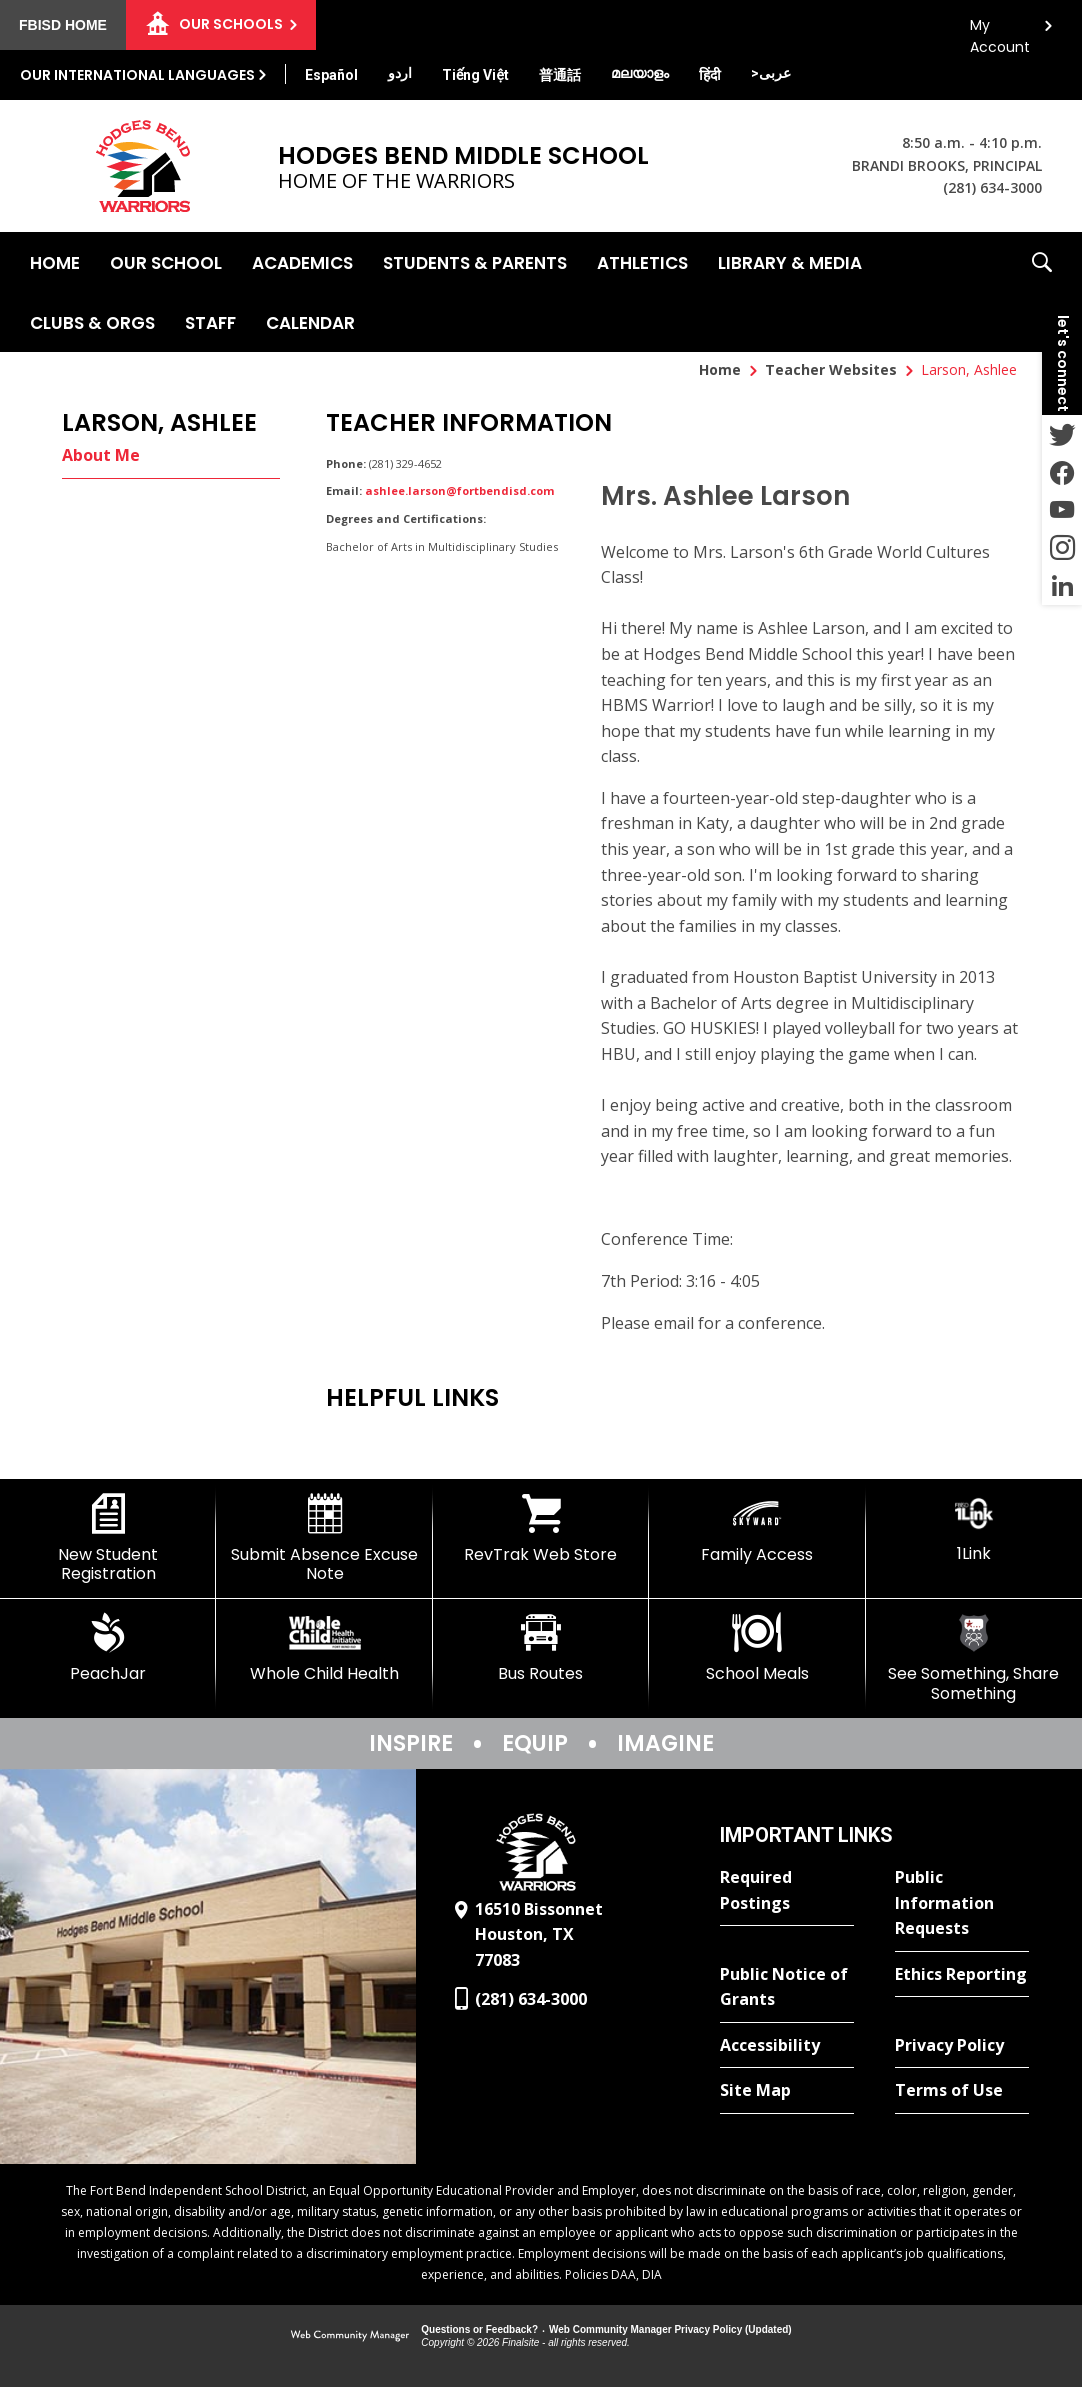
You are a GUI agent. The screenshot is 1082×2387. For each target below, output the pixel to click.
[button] (1042, 292)
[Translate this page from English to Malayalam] (640, 73)
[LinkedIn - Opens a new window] (1062, 586)
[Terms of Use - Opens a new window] (962, 2091)
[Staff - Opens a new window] (210, 322)
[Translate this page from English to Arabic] (771, 73)
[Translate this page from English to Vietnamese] (475, 75)
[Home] (55, 262)
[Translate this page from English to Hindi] (710, 75)
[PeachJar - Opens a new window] (108, 1648)
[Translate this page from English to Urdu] (400, 73)
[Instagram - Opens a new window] (1062, 548)
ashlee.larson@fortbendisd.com (459, 490)
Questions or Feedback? (479, 2329)
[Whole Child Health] (324, 1648)
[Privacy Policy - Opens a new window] (962, 2046)
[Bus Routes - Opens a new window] (541, 1648)
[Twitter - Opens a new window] (1062, 434)
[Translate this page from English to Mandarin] (560, 75)
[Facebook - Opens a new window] (1062, 472)
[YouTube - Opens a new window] (1062, 510)
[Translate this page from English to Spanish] (331, 75)
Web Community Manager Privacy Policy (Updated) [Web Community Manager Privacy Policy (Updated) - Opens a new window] (670, 2329)
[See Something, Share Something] (974, 1657)
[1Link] (974, 1528)
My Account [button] (1000, 30)
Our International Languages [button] (137, 75)
